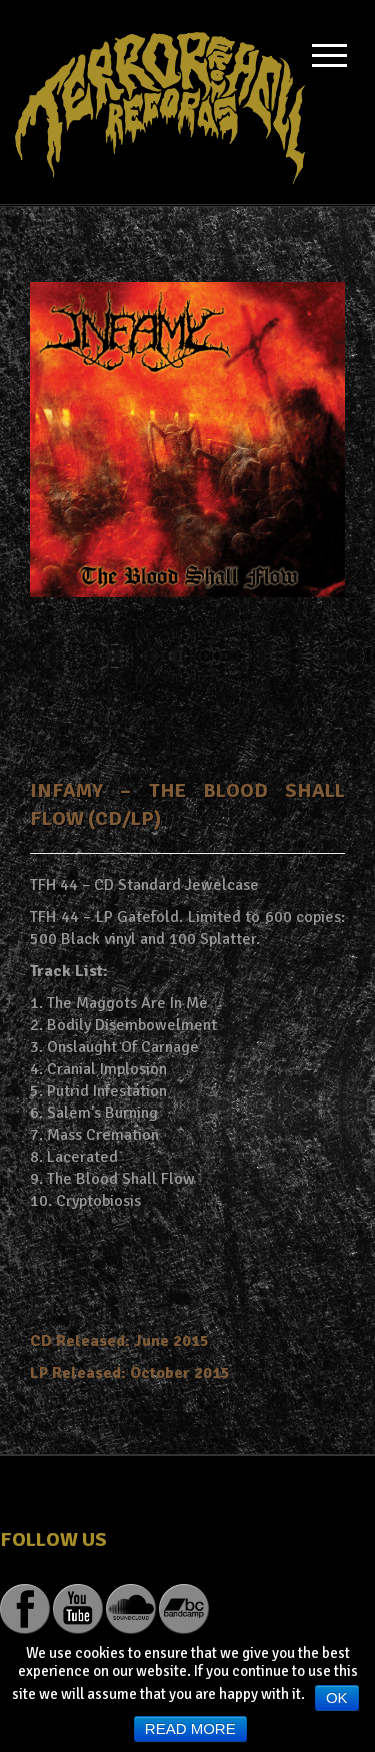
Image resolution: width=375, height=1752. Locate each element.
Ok (337, 1697)
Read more (190, 1728)
